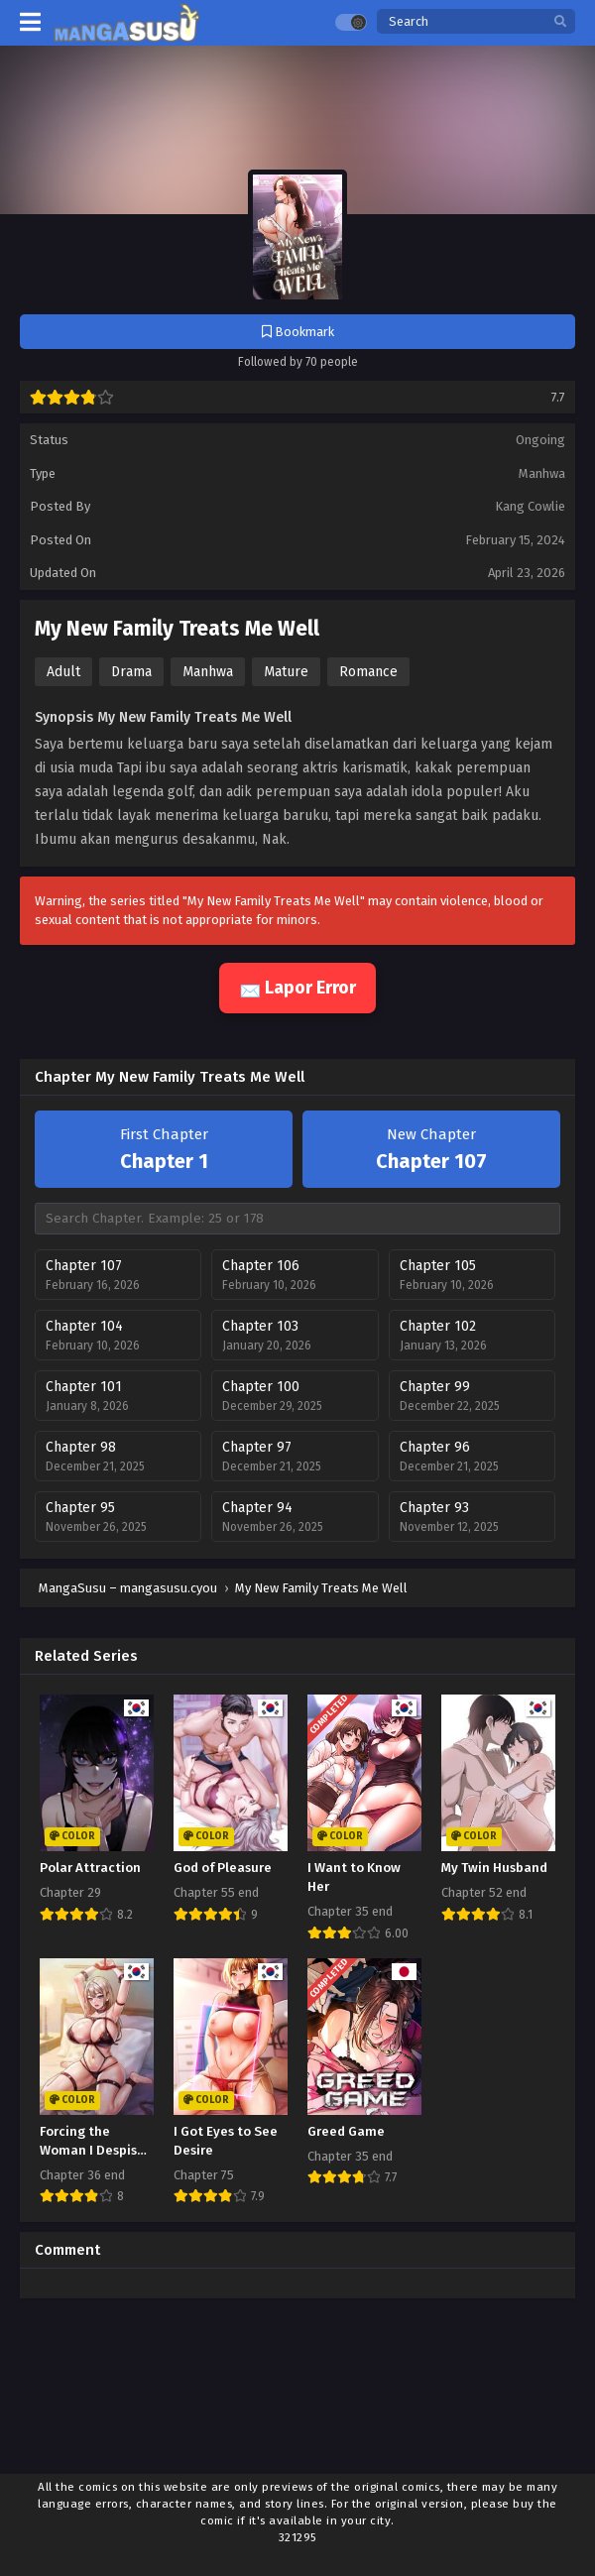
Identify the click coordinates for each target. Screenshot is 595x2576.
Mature (286, 671)
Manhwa (542, 473)
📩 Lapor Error (297, 987)
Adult (63, 671)
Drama (131, 671)
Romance (368, 671)
